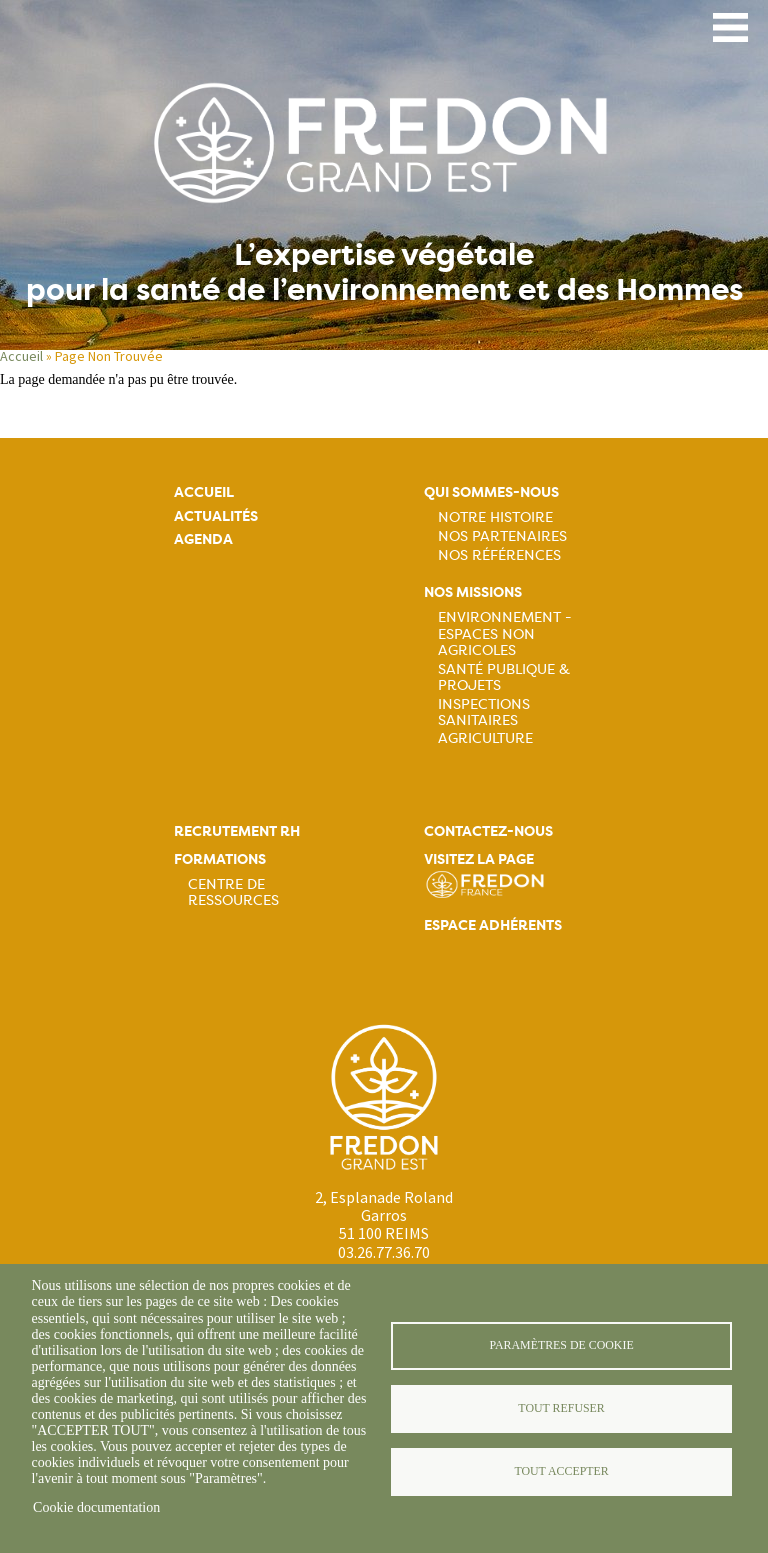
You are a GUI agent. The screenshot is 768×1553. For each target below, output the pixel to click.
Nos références (499, 555)
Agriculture (485, 738)
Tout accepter (561, 1471)
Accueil (21, 356)
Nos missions (473, 592)
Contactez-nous (488, 831)
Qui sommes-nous (491, 492)
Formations (220, 859)
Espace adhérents (493, 925)
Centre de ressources (233, 892)
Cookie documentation (96, 1507)
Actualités (216, 516)
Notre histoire (495, 517)
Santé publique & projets (504, 677)
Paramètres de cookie (561, 1345)
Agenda (203, 539)
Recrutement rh (237, 831)
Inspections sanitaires (484, 712)
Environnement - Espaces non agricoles (505, 633)
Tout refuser (561, 1408)
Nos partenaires (502, 536)
